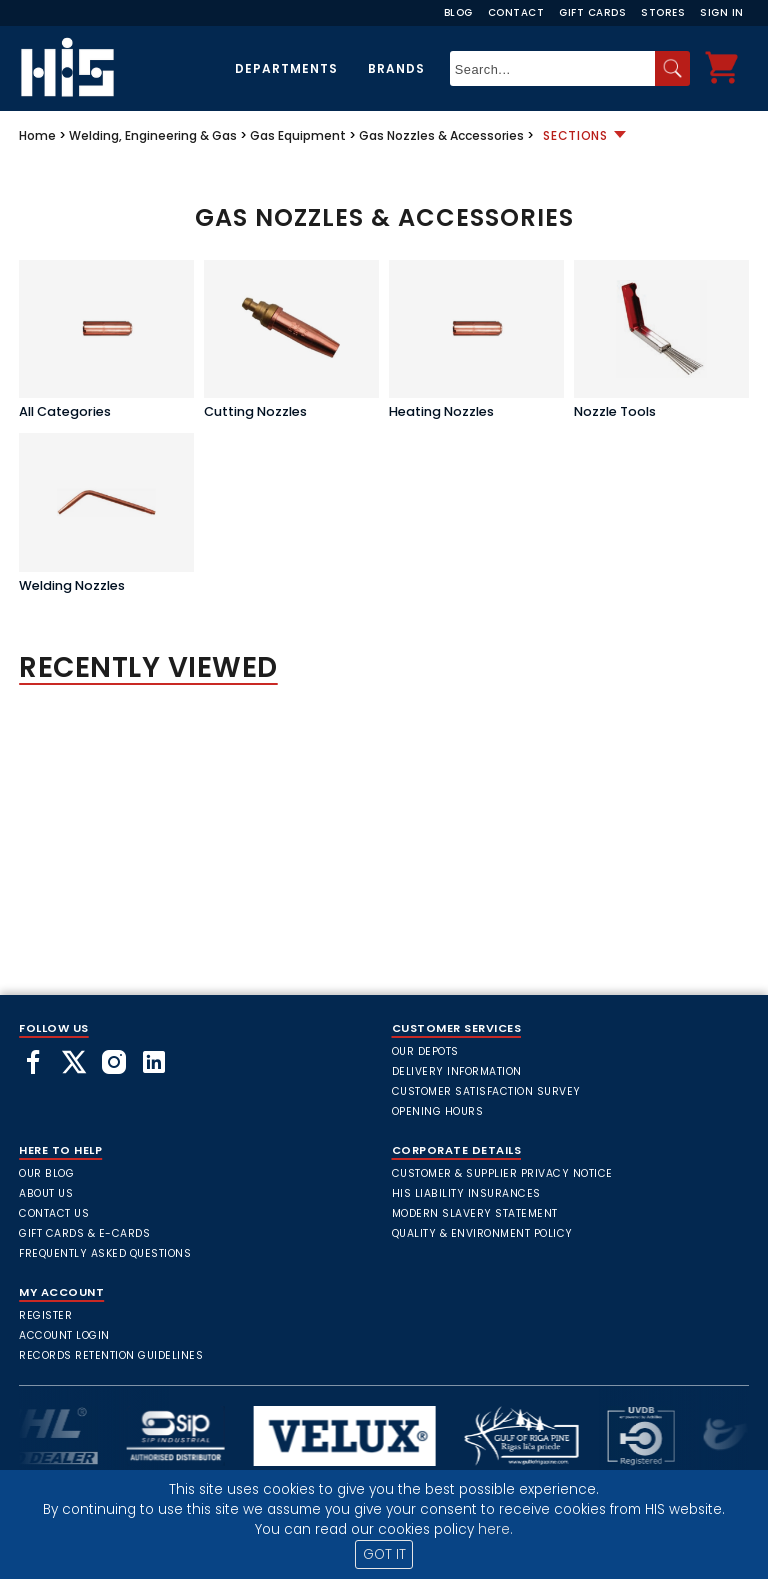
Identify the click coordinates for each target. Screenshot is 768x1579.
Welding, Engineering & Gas (153, 135)
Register (45, 1315)
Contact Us (54, 1213)
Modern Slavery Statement (475, 1213)
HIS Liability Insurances (466, 1193)
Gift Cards (592, 12)
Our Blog (46, 1173)
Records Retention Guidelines (111, 1355)
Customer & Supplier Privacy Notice (502, 1173)
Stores (663, 12)
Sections (575, 135)
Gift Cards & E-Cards (84, 1233)
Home (37, 135)
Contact (516, 12)
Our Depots (425, 1051)
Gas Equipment (298, 135)
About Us (46, 1193)
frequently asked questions (105, 1253)
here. (495, 1529)
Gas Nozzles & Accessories (441, 135)
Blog (458, 12)
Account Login (64, 1335)
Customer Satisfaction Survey (486, 1091)
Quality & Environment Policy (482, 1233)
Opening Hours (438, 1111)
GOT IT (384, 1554)
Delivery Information (457, 1071)
